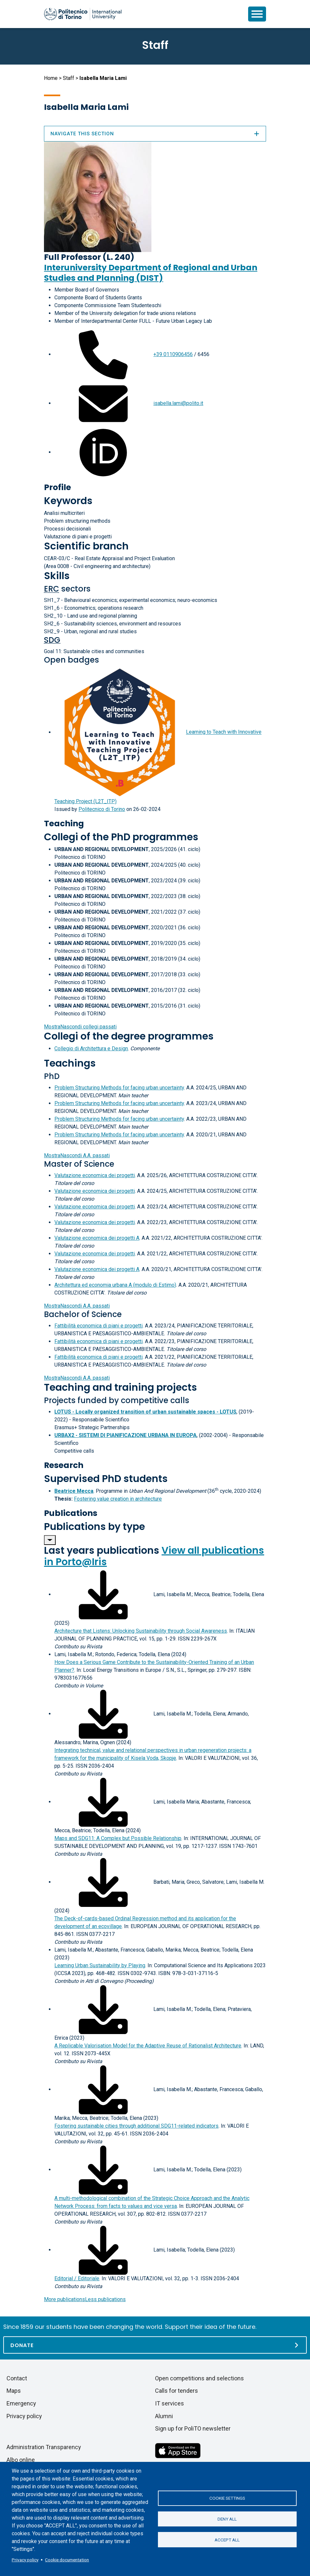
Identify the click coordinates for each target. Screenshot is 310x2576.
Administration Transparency (44, 2447)
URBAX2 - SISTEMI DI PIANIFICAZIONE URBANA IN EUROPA (125, 1435)
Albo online (21, 2459)
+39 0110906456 (173, 354)
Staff (68, 78)
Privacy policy (25, 2559)
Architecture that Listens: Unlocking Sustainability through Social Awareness (140, 1631)
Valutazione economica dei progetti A (96, 1238)
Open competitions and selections (199, 2378)
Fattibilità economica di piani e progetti (98, 1326)
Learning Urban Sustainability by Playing (99, 1965)
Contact (17, 2378)
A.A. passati (77, 1155)
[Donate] (155, 2345)
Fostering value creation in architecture (118, 1499)
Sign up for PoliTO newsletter (193, 2428)
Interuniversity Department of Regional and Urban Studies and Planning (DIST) (150, 273)
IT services (169, 2403)
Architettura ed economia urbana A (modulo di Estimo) (115, 1285)
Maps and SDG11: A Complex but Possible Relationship (117, 1838)
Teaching (64, 823)
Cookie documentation (67, 2559)
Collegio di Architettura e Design (91, 1048)
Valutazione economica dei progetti (94, 1175)
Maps (14, 2390)
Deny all (227, 2519)
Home (51, 78)
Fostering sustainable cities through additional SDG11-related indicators (136, 2126)
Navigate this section (155, 134)
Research (63, 1465)
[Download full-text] (103, 1594)
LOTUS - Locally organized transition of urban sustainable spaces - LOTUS (145, 1412)
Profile (57, 487)
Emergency (21, 2403)
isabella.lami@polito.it (178, 403)
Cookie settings (227, 2497)
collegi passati (80, 1027)
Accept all (227, 2540)
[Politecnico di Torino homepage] (82, 14)
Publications (70, 1513)
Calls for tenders (176, 2390)
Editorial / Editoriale (76, 2278)
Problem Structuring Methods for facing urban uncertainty (119, 1088)
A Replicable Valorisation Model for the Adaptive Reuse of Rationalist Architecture (147, 2046)
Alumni (164, 2416)
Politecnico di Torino (101, 809)
